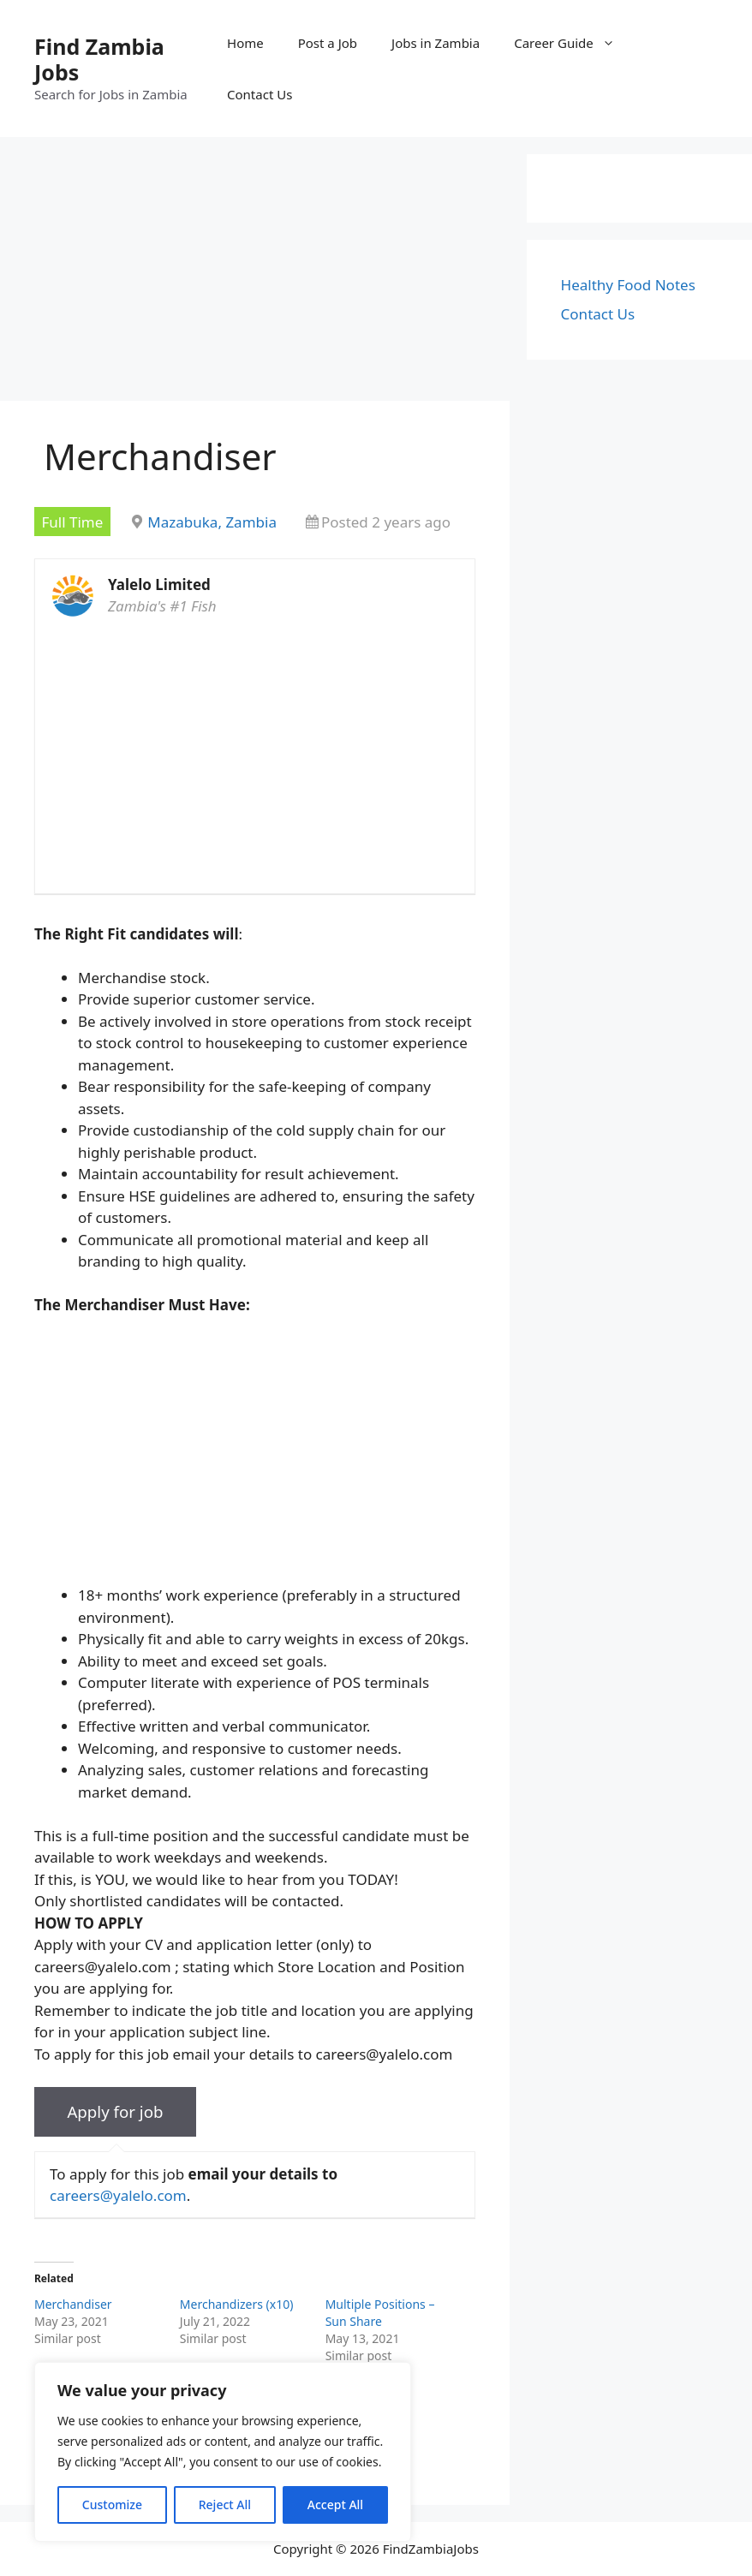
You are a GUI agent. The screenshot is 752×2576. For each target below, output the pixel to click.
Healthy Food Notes (628, 285)
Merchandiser (73, 2304)
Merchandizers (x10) (237, 2304)
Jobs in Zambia (435, 42)
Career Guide (573, 43)
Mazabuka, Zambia (212, 522)
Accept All (335, 2504)
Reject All (225, 2504)
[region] (222, 2452)
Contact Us (259, 94)
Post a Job (327, 42)
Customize (112, 2504)
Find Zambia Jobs (99, 59)
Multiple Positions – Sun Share (380, 2312)
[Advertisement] (255, 274)
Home (245, 42)
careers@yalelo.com (118, 2195)
